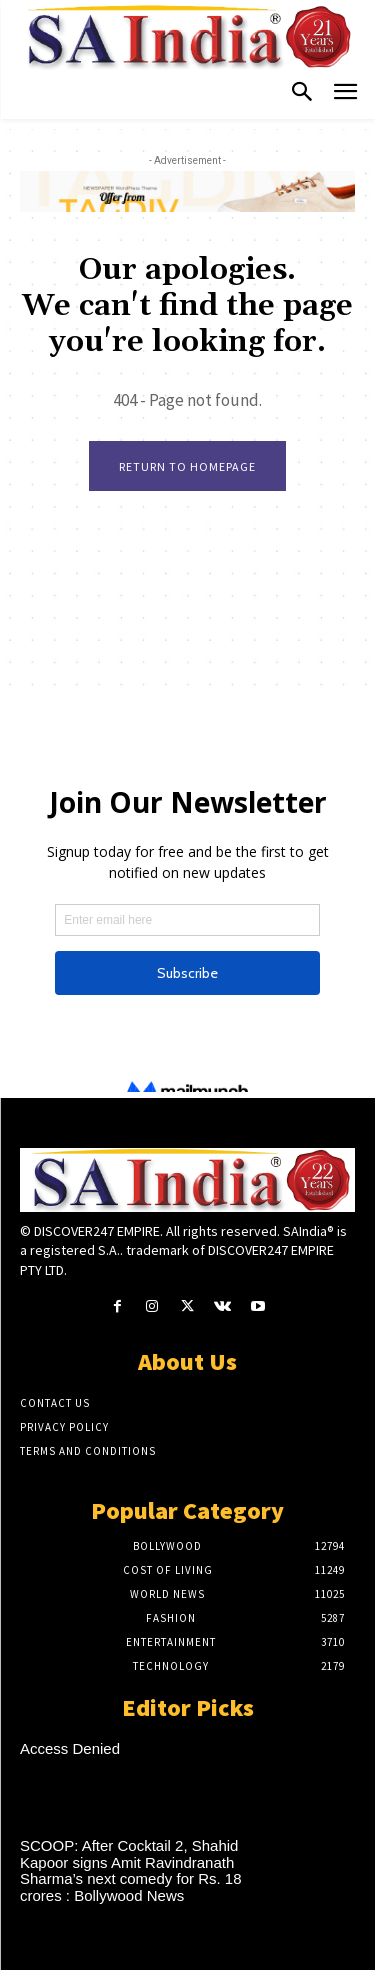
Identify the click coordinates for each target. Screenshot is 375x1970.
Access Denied (70, 1748)
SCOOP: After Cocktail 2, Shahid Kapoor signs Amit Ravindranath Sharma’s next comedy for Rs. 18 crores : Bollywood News (130, 1870)
